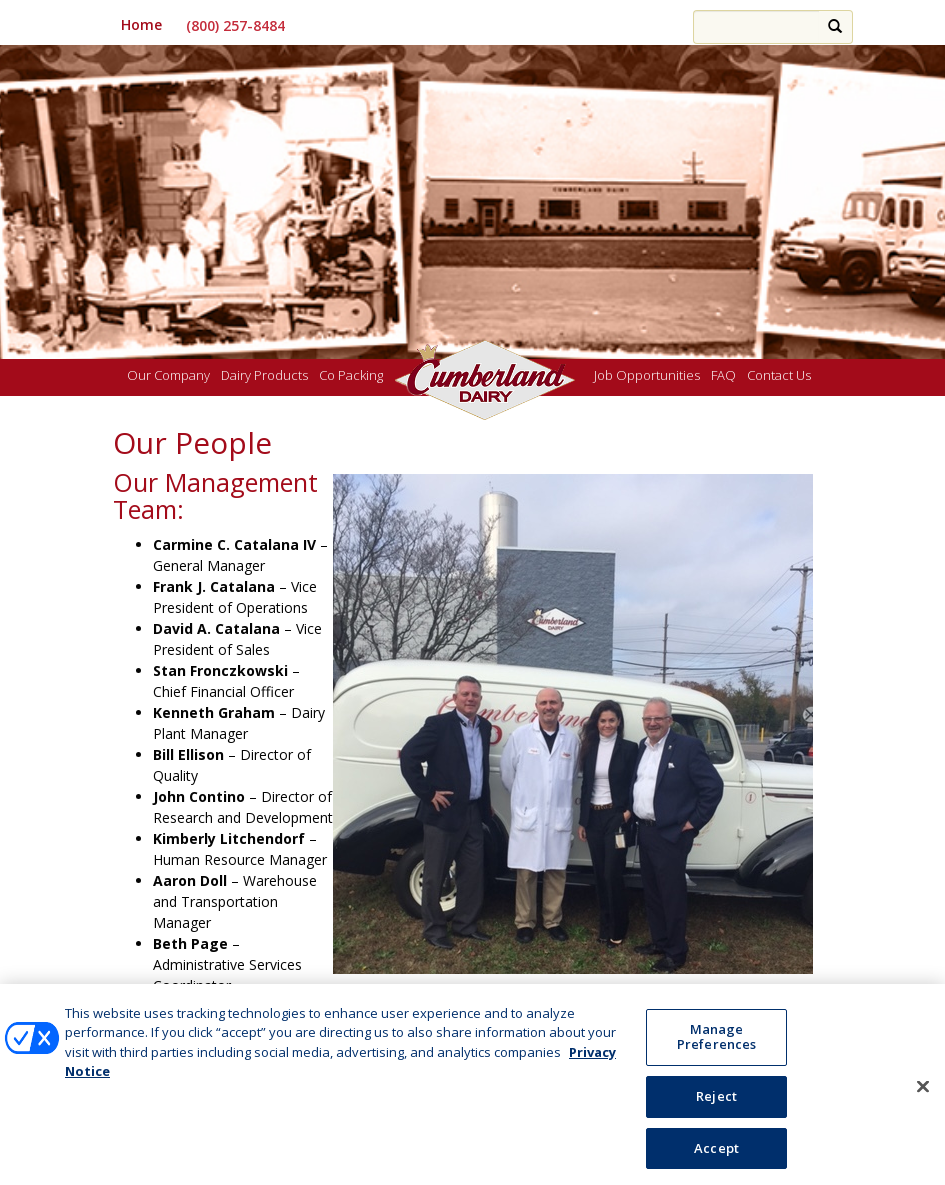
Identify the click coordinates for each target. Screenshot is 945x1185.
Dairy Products (264, 376)
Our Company (168, 376)
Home (141, 24)
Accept (716, 1154)
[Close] (923, 1092)
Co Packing (351, 376)
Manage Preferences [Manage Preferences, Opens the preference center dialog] (716, 1043)
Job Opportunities (647, 376)
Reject (716, 1102)
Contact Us (779, 376)
